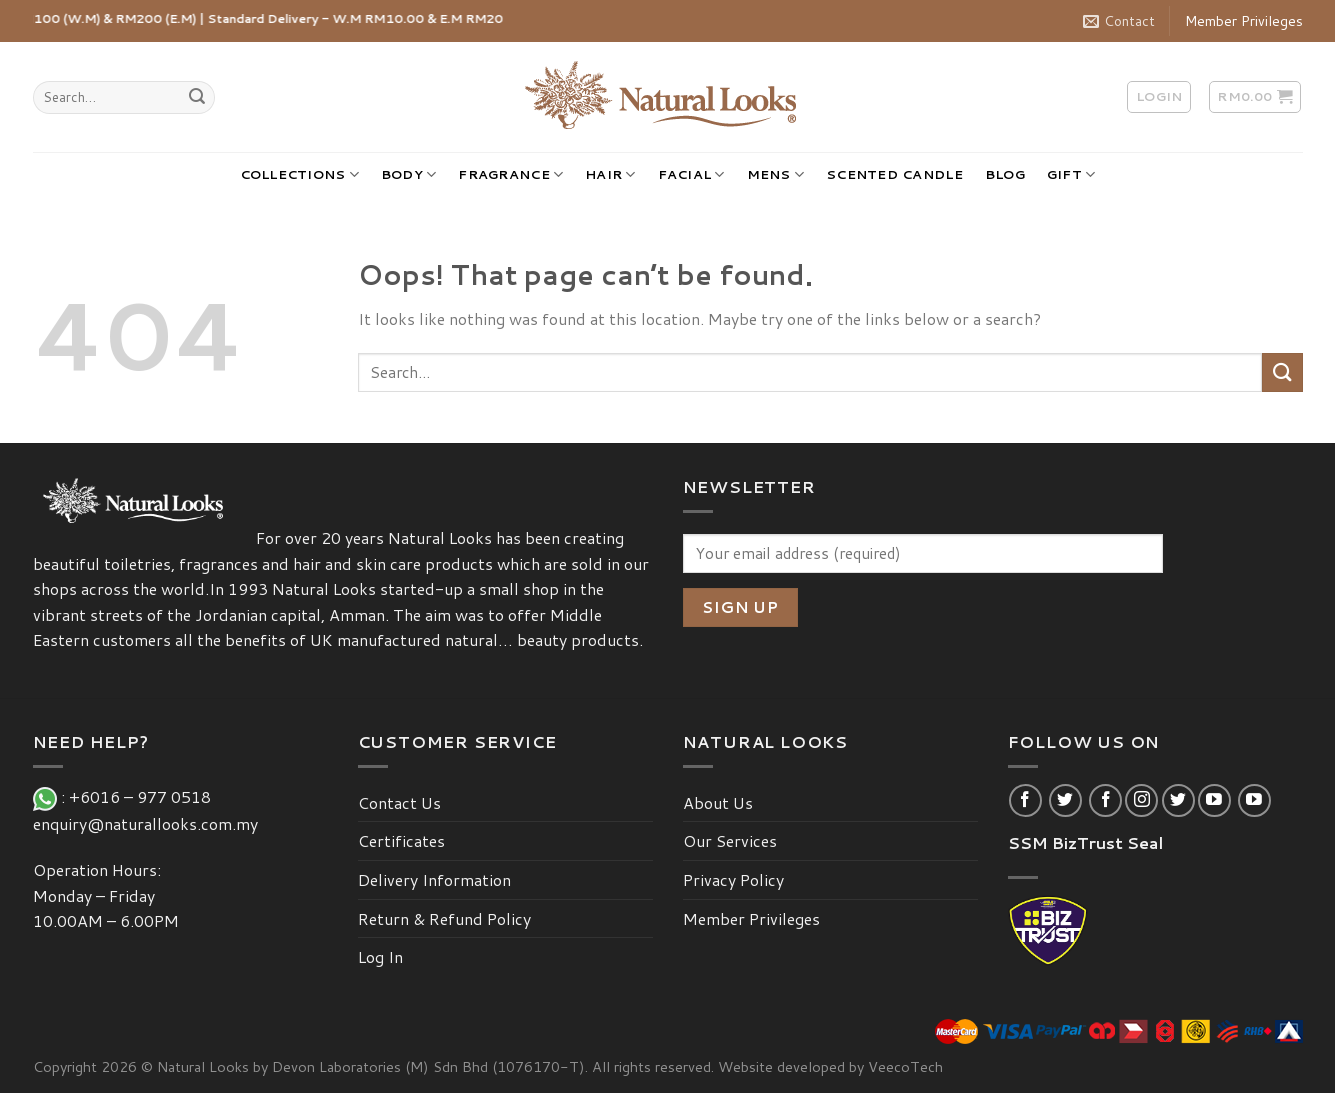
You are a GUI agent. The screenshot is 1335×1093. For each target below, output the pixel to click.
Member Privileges (1244, 21)
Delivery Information (434, 879)
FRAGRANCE (510, 174)
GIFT (1071, 174)
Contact (1119, 21)
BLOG (1005, 174)
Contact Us (399, 802)
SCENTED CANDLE (894, 174)
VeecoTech (905, 1066)
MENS (775, 174)
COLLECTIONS (299, 174)
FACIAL (691, 174)
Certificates (401, 840)
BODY (408, 174)
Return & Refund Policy (444, 918)
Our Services (730, 840)
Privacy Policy (733, 879)
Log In (380, 956)
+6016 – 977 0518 (144, 796)
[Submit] (197, 98)
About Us (718, 802)
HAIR (610, 174)
